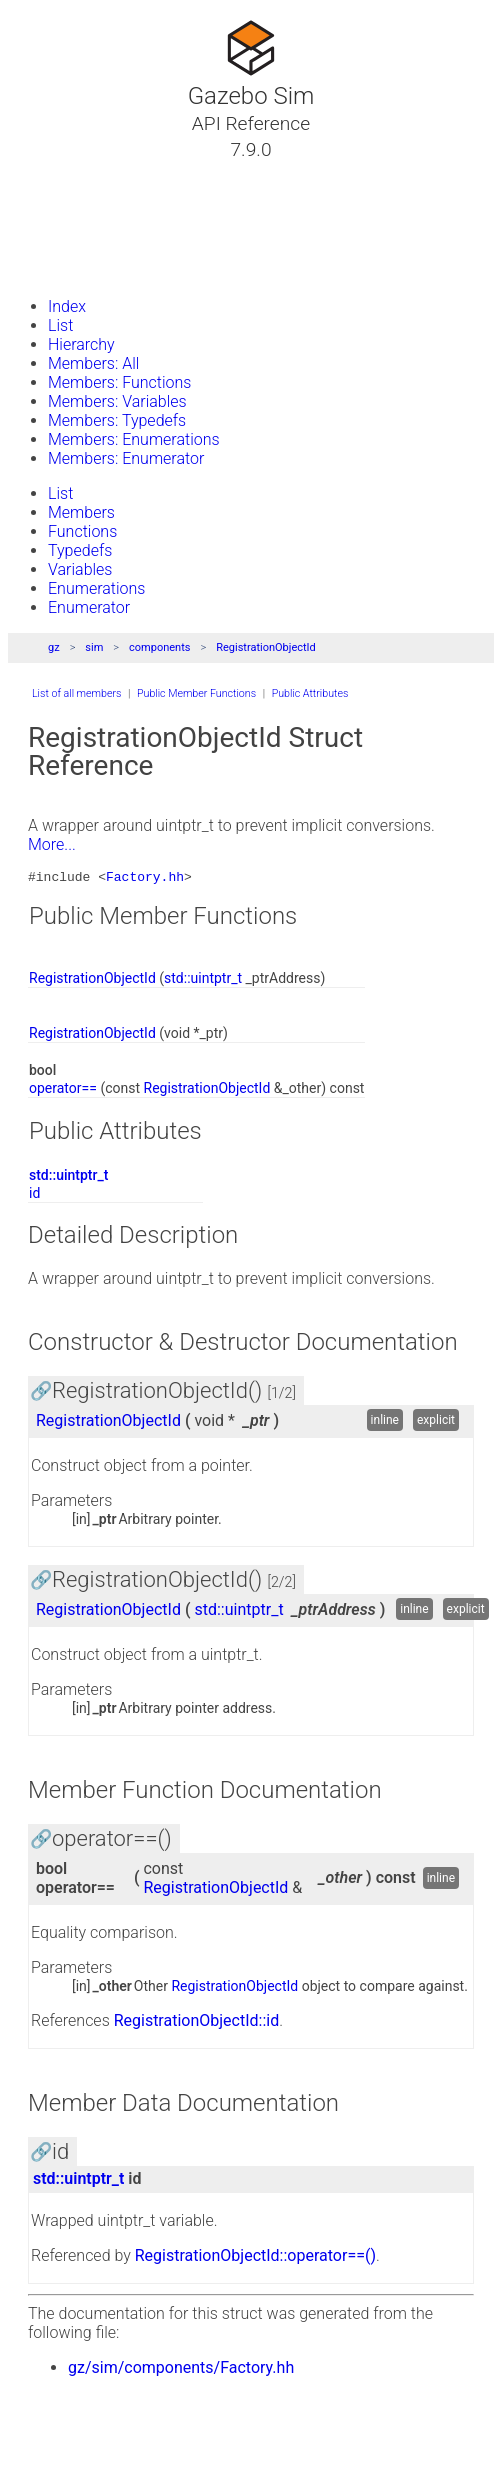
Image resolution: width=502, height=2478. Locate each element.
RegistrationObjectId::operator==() (255, 2258)
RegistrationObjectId (266, 647)
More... (52, 844)
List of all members (76, 693)
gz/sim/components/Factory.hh (181, 2370)
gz (54, 647)
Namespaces (83, 221)
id (34, 1196)
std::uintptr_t (203, 981)
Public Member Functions (196, 693)
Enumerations (96, 588)
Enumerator (89, 607)
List (60, 325)
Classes (64, 197)
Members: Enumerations (134, 439)
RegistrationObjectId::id (197, 2023)
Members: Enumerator (126, 458)
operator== (63, 1091)
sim (94, 647)
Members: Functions (119, 382)
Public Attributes (310, 693)
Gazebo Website (94, 269)
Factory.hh (145, 879)
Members (81, 512)
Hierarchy (81, 344)
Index (67, 306)
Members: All (93, 363)
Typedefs (80, 550)
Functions (82, 531)
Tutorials (67, 173)
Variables (80, 569)
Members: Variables (117, 401)
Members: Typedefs (117, 420)
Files (53, 245)
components (159, 647)
